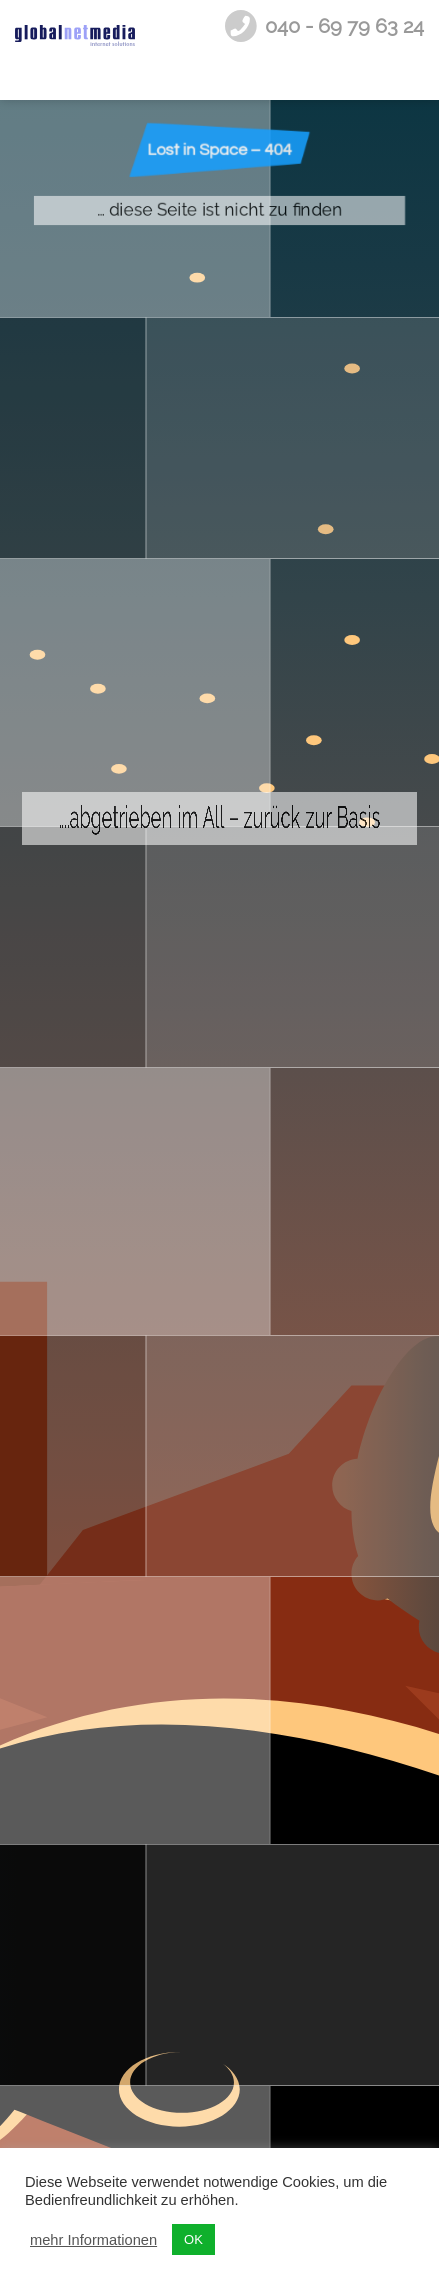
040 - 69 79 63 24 (344, 26)
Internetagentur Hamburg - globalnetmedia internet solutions (75, 50)
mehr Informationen (93, 2240)
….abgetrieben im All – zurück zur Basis (220, 1166)
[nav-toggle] (406, 50)
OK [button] (193, 2239)
